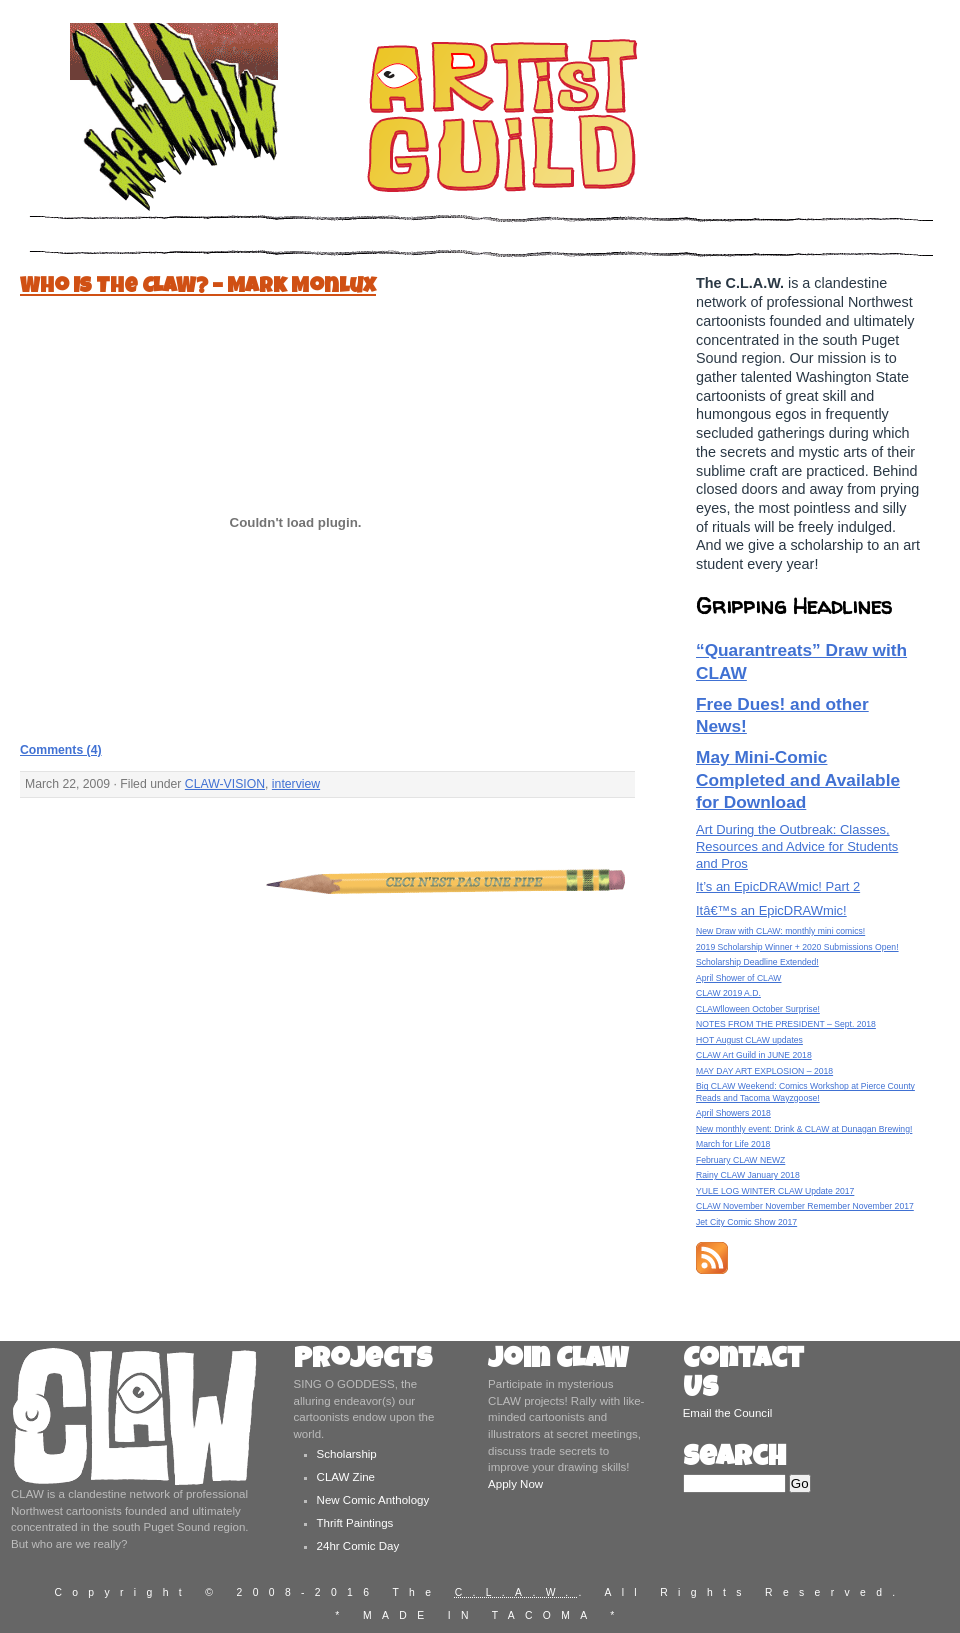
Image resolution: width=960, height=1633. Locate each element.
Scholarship (347, 1454)
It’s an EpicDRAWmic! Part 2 (778, 886)
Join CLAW (558, 1361)
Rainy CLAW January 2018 (748, 1175)
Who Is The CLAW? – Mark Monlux (198, 287)
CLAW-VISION (225, 784)
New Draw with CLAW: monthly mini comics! (780, 931)
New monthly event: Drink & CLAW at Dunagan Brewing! (804, 1129)
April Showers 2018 (733, 1113)
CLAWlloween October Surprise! (758, 1009)
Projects (363, 1361)
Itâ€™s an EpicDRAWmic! (771, 910)
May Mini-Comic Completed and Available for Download (798, 779)
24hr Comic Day (358, 1546)
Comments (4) (61, 750)
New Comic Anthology (373, 1500)
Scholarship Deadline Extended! (757, 962)
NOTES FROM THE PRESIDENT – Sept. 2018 (786, 1024)
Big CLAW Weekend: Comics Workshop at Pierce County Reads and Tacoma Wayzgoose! (805, 1091)
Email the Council (728, 1413)
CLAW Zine (346, 1477)
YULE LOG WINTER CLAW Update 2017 (775, 1191)
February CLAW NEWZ (740, 1160)
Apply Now (515, 1484)
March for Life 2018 (733, 1144)
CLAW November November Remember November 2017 (805, 1206)
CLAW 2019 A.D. (728, 993)
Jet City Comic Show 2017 (746, 1222)
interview (296, 784)
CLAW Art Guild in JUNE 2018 (754, 1055)
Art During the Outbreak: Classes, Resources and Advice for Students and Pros (797, 846)
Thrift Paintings (355, 1523)
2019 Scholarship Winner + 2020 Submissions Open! (797, 947)
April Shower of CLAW (738, 978)
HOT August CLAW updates (749, 1040)
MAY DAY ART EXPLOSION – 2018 (764, 1071)
